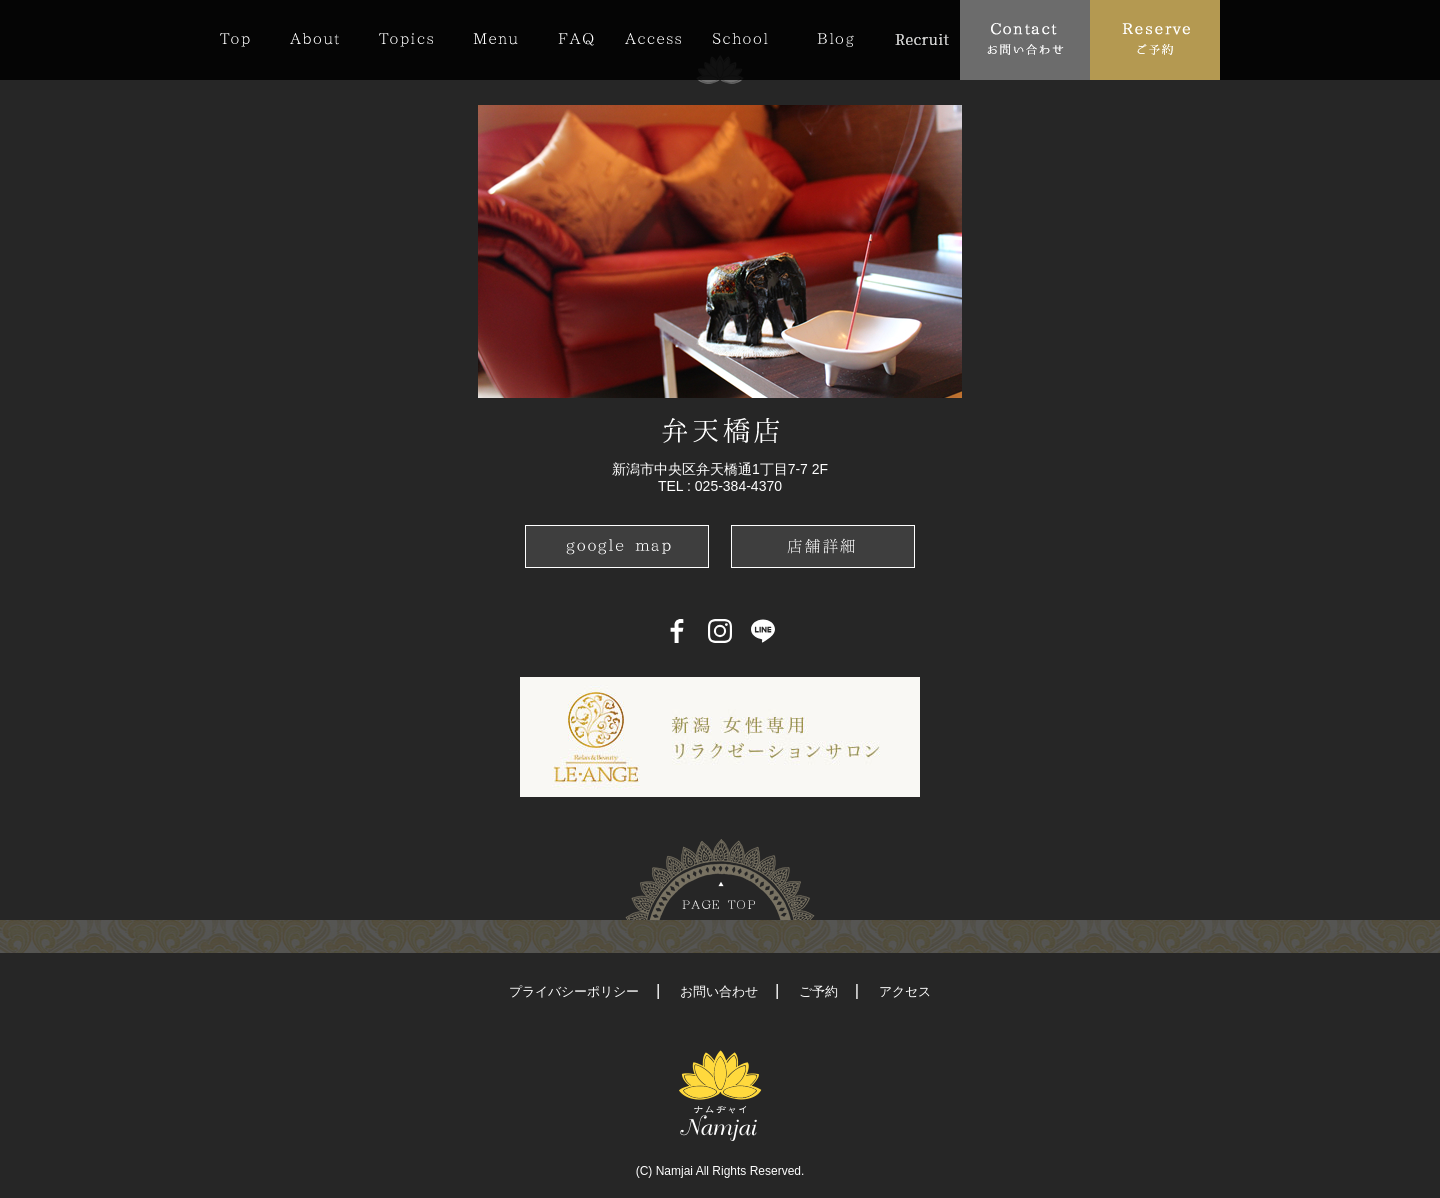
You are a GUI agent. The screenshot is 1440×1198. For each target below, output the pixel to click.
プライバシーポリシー (574, 991)
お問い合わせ (719, 991)
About (314, 39)
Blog (835, 39)
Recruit (921, 39)
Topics (406, 39)
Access (653, 39)
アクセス (905, 991)
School (740, 39)
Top (245, 39)
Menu (495, 39)
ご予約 (818, 991)
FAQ (576, 39)
